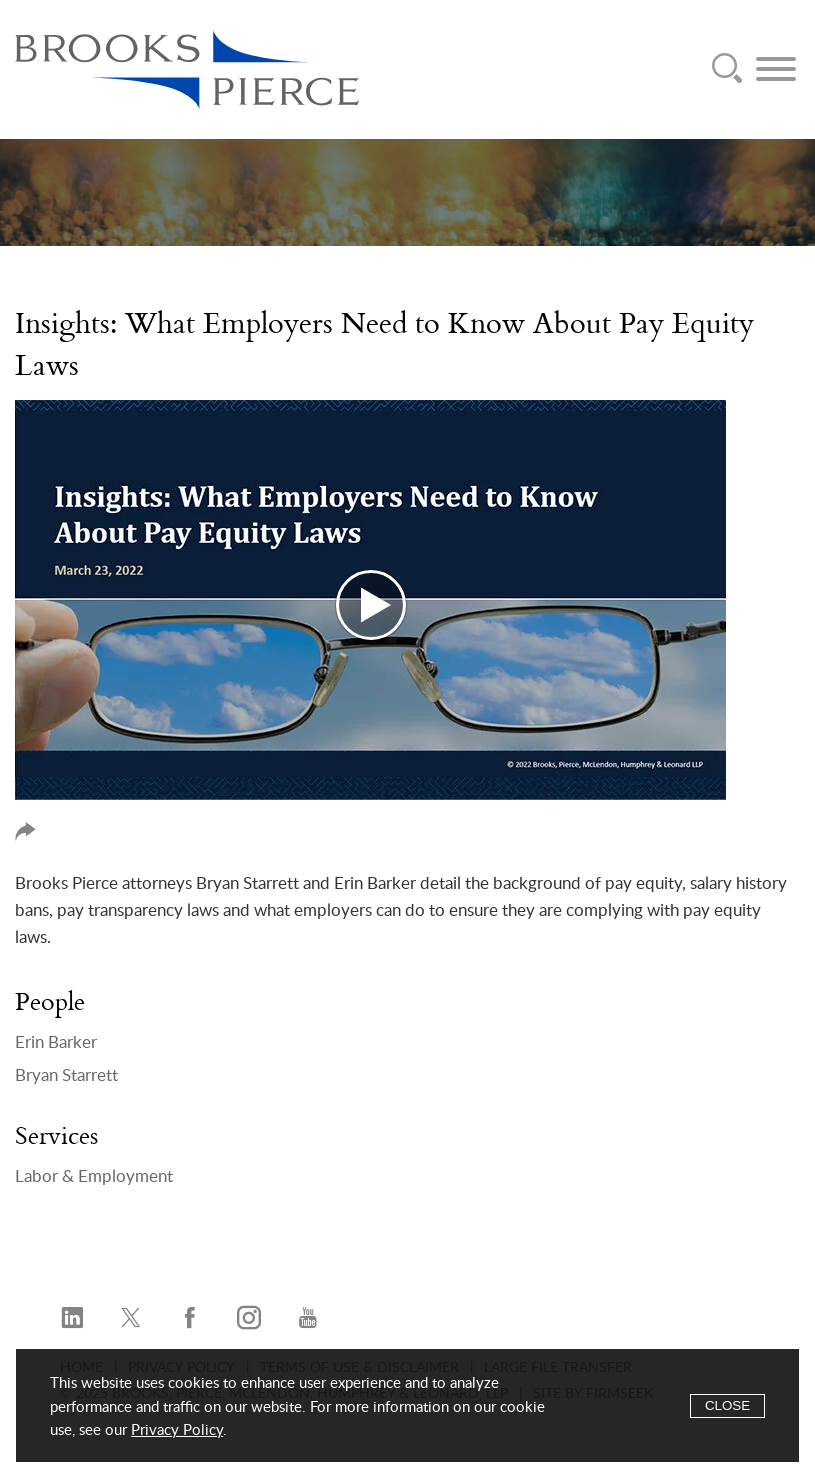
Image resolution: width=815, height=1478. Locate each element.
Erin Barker (56, 1042)
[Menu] (776, 69)
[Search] (727, 69)
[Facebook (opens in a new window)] (190, 1319)
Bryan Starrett (66, 1075)
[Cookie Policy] (407, 1405)
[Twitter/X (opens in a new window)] (131, 1319)
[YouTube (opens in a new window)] (308, 1319)
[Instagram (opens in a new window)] (249, 1319)
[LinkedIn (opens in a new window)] (72, 1319)
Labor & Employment (94, 1176)
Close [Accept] (727, 1405)
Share (25, 831)
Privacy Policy (177, 1430)
